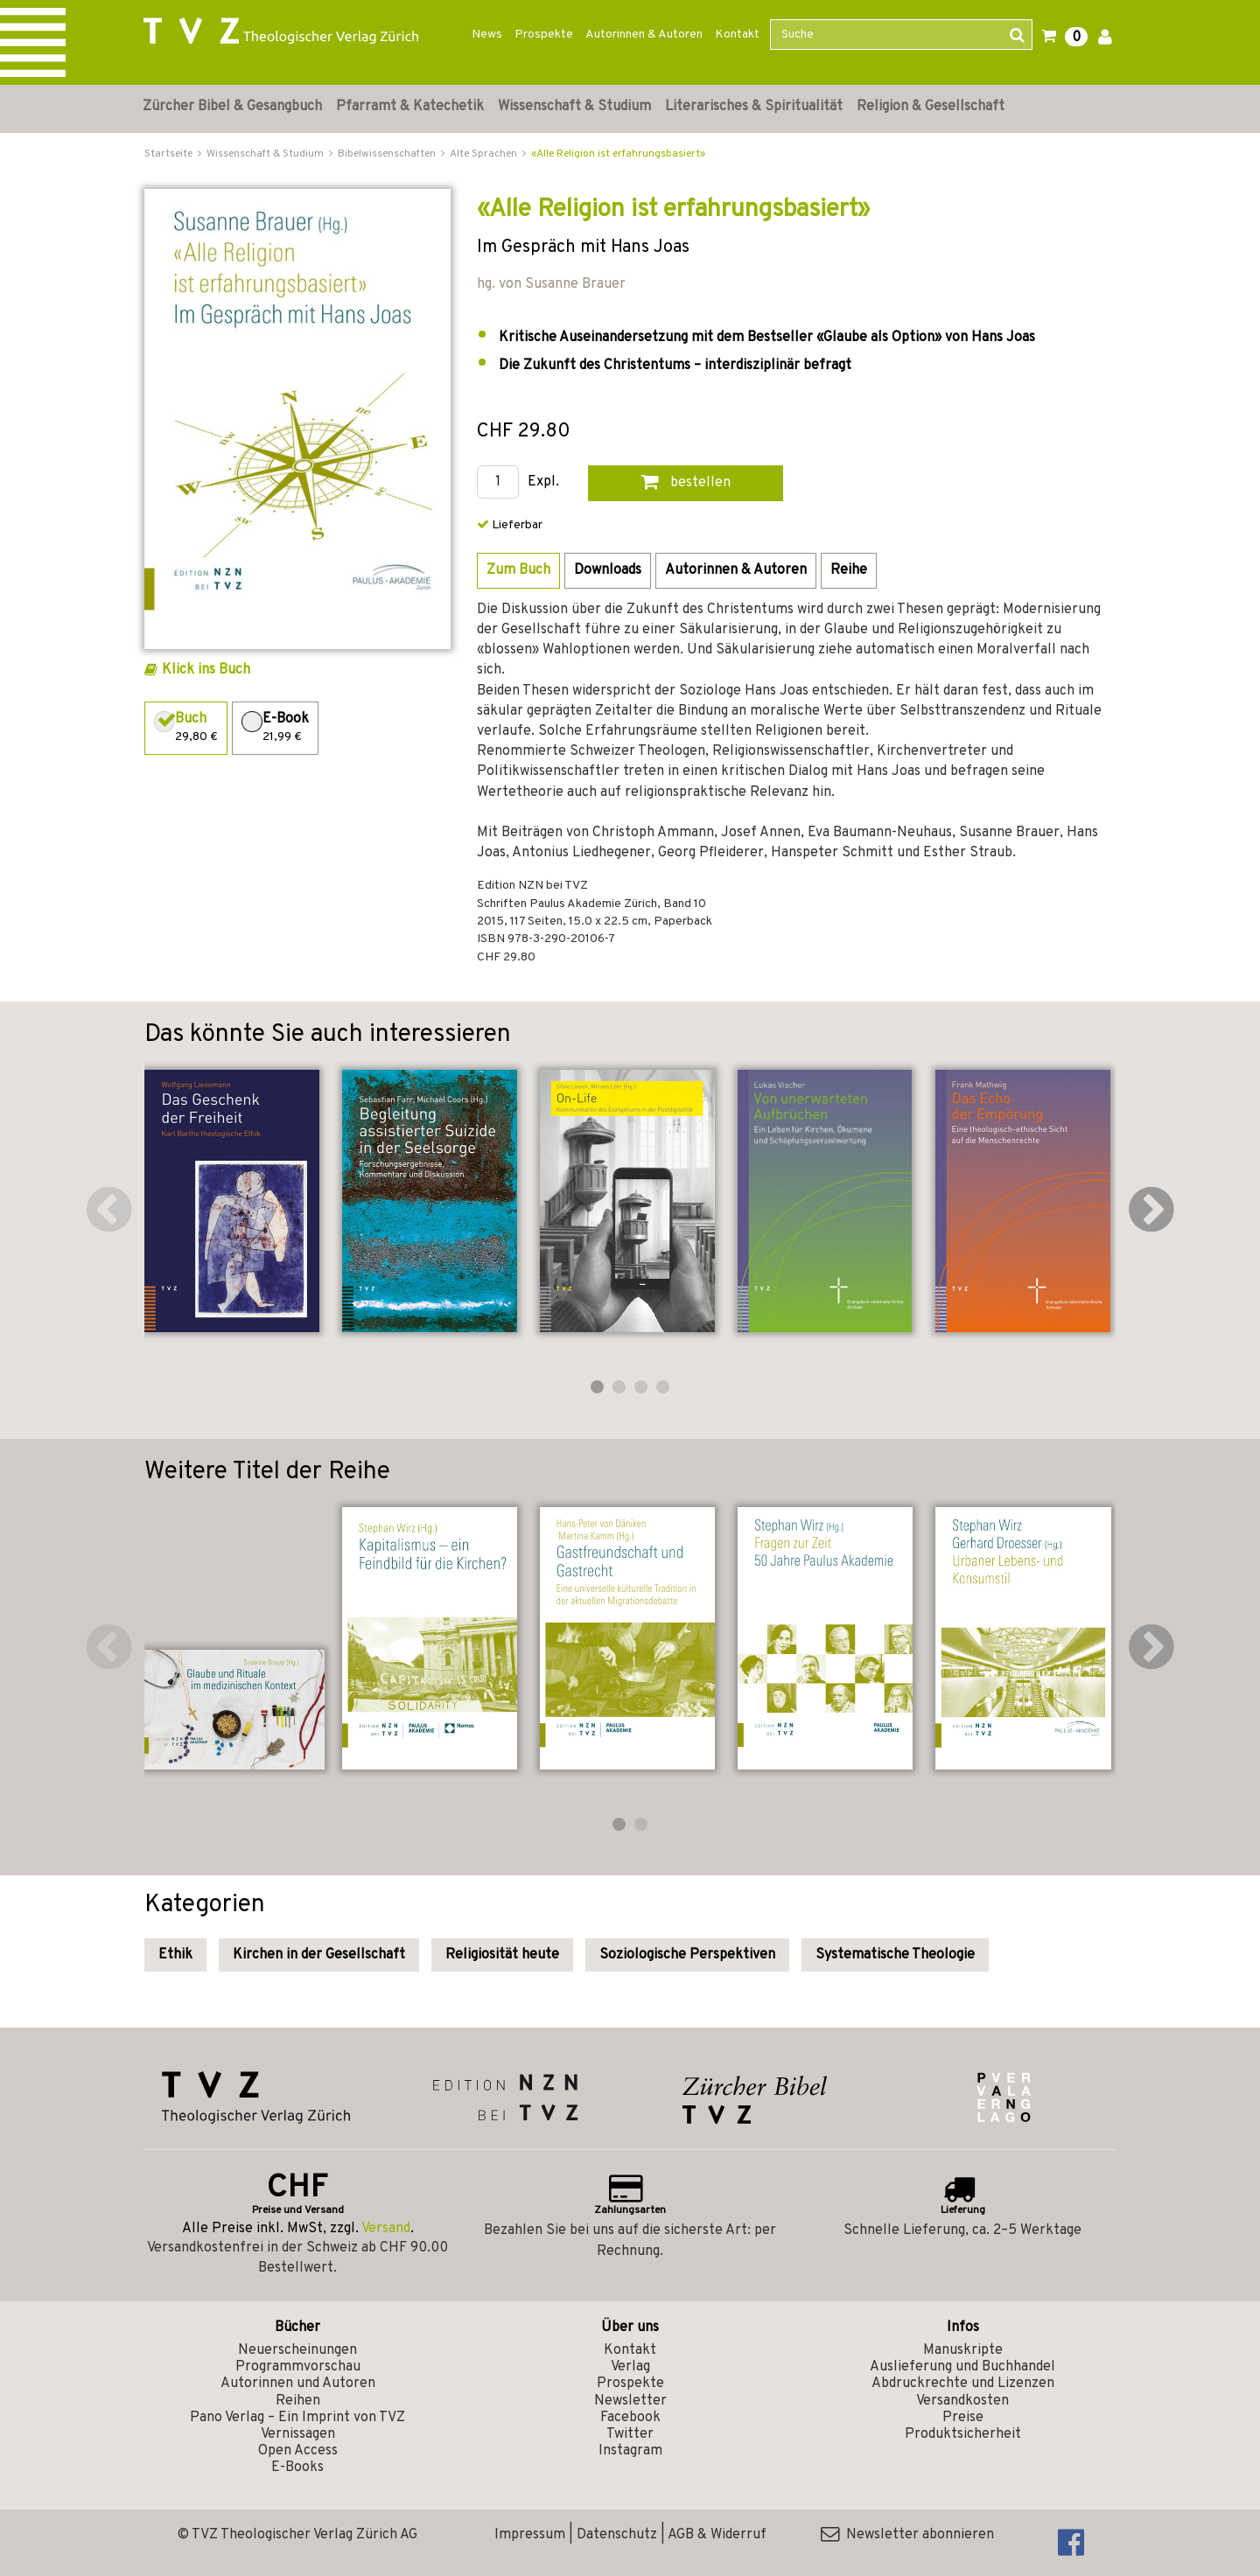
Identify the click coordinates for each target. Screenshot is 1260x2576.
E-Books (297, 2467)
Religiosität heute (502, 1955)
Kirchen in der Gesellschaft (319, 1955)
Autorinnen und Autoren (297, 2383)
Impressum (529, 2535)
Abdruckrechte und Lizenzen (963, 2383)
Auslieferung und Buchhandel (962, 2367)
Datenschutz (617, 2535)
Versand (385, 2228)
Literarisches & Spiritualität (754, 106)
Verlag (630, 2367)
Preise (963, 2417)
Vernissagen (298, 2434)
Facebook (630, 2417)
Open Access (298, 2451)
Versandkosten (962, 2401)
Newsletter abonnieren (907, 2535)
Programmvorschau (297, 2367)
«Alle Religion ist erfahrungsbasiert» (618, 154)
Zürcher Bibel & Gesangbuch (232, 106)
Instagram (630, 2451)
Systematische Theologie (895, 1955)
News (487, 34)
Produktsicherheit (963, 2434)
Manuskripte (963, 2350)
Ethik (175, 1955)
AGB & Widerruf (717, 2535)
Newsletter (630, 2401)
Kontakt (737, 34)
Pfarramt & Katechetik (410, 106)
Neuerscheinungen (297, 2350)
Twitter (630, 2434)
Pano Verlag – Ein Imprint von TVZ (297, 2417)
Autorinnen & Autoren (644, 34)
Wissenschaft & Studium (574, 106)
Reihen (298, 2401)
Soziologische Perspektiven (687, 1955)
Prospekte (543, 34)
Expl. (543, 482)
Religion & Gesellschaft (930, 106)
